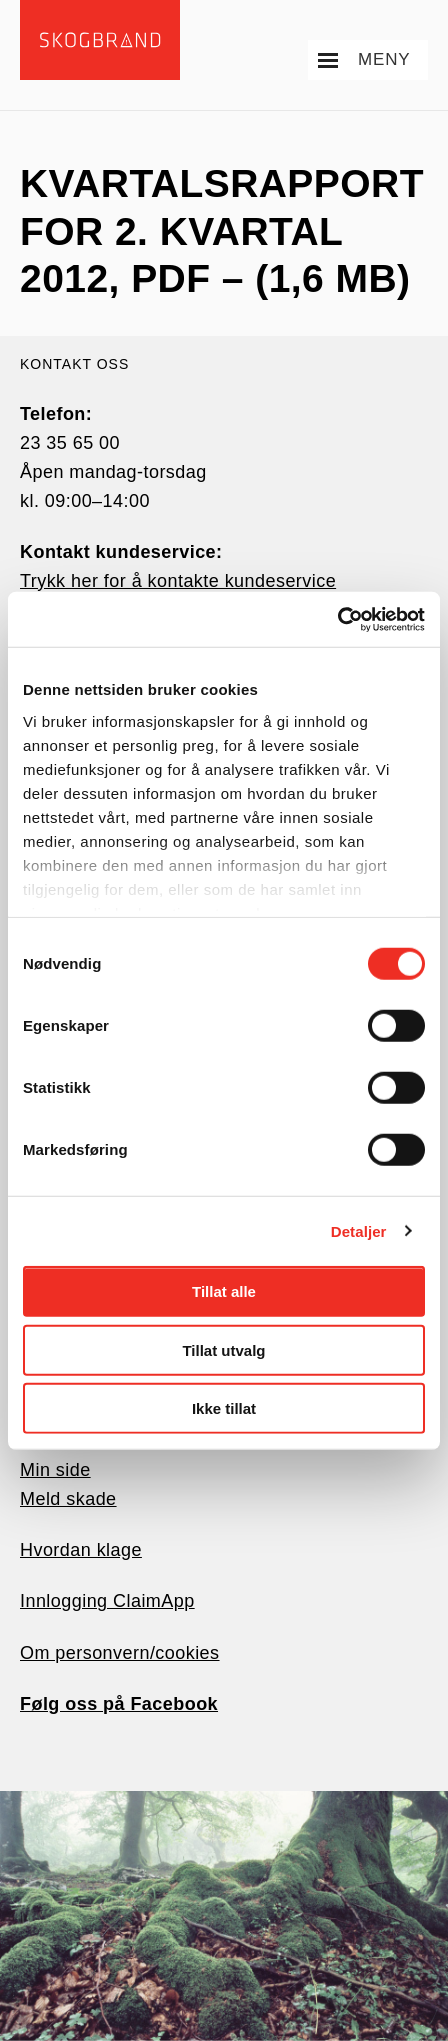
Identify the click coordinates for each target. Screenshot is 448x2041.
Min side (55, 1470)
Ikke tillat (224, 1408)
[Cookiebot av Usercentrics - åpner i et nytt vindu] (337, 619)
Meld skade (68, 1499)
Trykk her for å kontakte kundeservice (178, 581)
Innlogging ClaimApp (107, 1601)
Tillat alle (224, 1291)
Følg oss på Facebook (119, 1704)
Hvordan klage (81, 1550)
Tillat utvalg (223, 1349)
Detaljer (359, 1230)
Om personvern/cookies (120, 1653)
